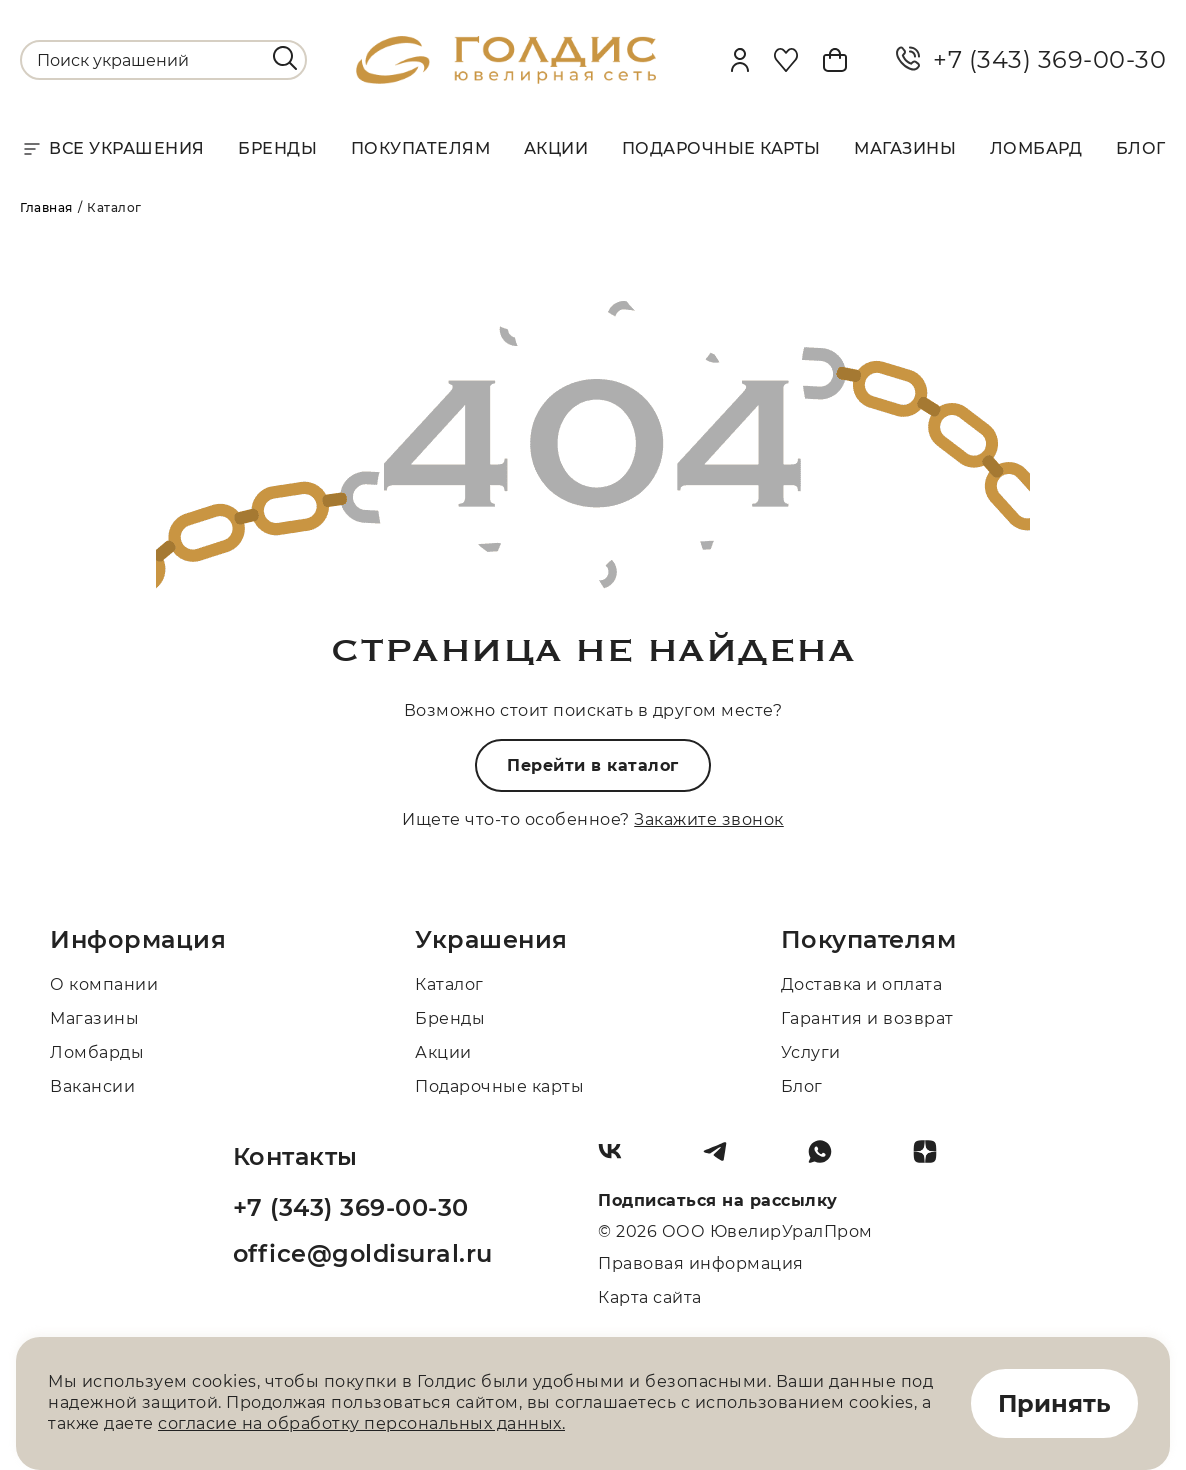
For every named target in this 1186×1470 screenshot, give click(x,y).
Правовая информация (701, 1263)
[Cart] (835, 60)
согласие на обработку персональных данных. (361, 1423)
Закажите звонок (709, 819)
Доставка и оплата (862, 984)
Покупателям (421, 148)
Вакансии (92, 1086)
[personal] (740, 60)
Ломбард (1036, 148)
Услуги (811, 1052)
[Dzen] (933, 1159)
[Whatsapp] (828, 1159)
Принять (1054, 1403)
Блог (1141, 148)
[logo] (506, 78)
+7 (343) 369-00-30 (1031, 60)
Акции (556, 148)
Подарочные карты (721, 148)
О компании (104, 984)
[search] (285, 58)
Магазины (905, 148)
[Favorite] (786, 60)
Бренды (277, 148)
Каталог (449, 984)
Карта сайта (650, 1297)
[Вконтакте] (618, 1159)
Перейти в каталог (593, 765)
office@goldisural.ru (363, 1253)
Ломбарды (97, 1052)
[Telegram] (723, 1159)
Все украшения (112, 149)
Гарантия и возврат (867, 1018)
